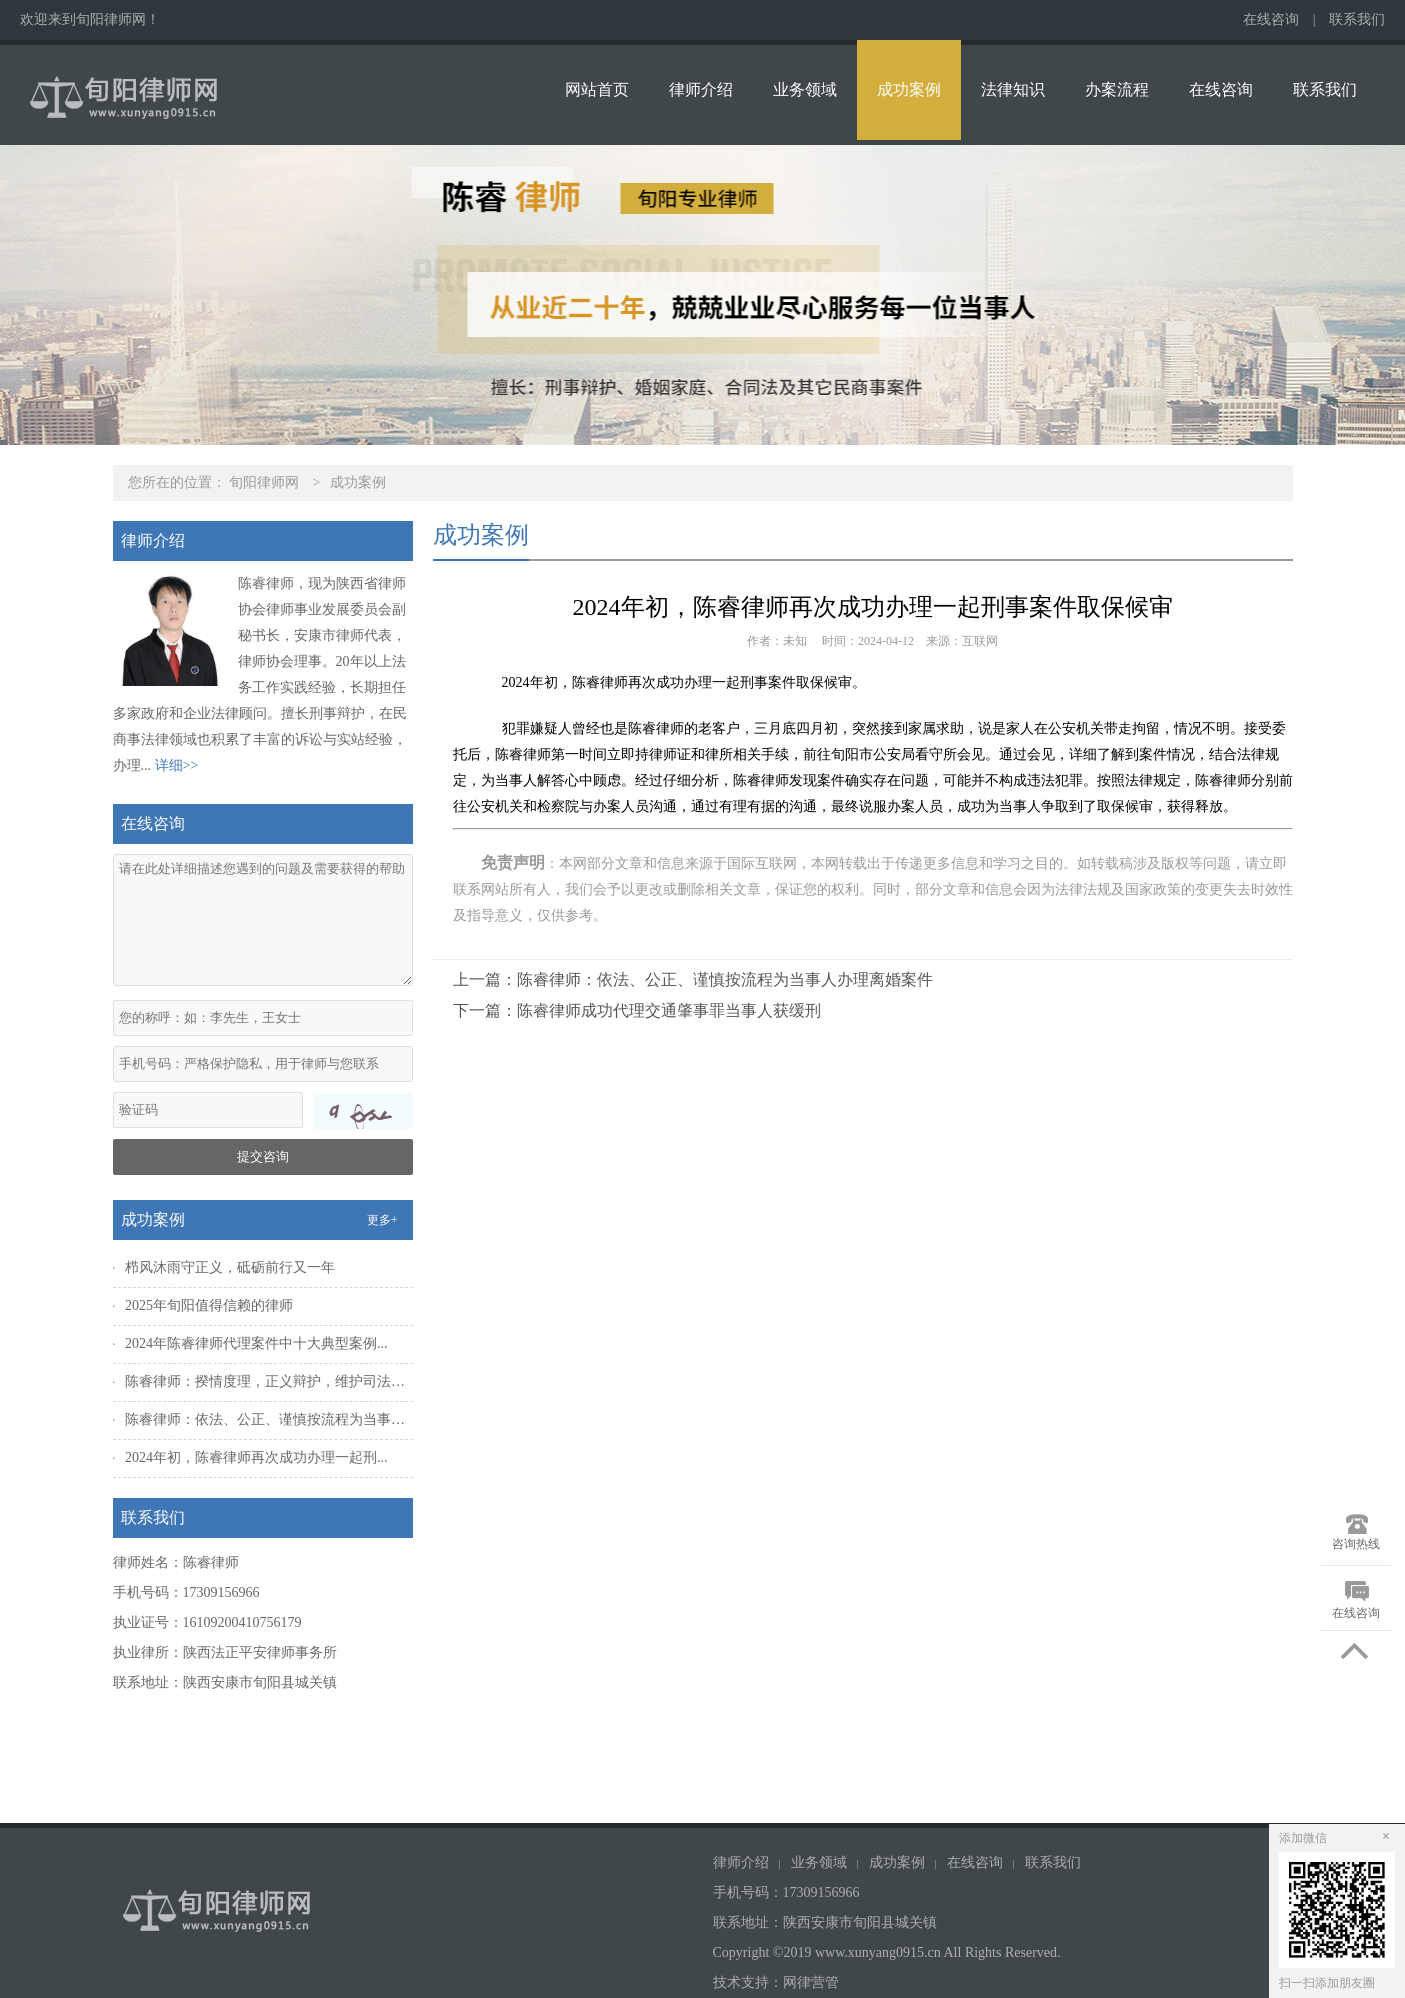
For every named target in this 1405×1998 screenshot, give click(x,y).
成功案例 (909, 89)
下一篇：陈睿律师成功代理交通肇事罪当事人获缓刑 (637, 1010)
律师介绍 (701, 89)
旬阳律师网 (264, 482)
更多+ (382, 1220)
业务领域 (805, 89)
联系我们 (1357, 19)
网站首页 (597, 89)
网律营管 (811, 1982)
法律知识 (1013, 89)
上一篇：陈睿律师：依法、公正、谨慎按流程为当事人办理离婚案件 (693, 979)
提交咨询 (263, 1156)
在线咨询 (1271, 19)
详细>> (177, 765)
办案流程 (1117, 89)
